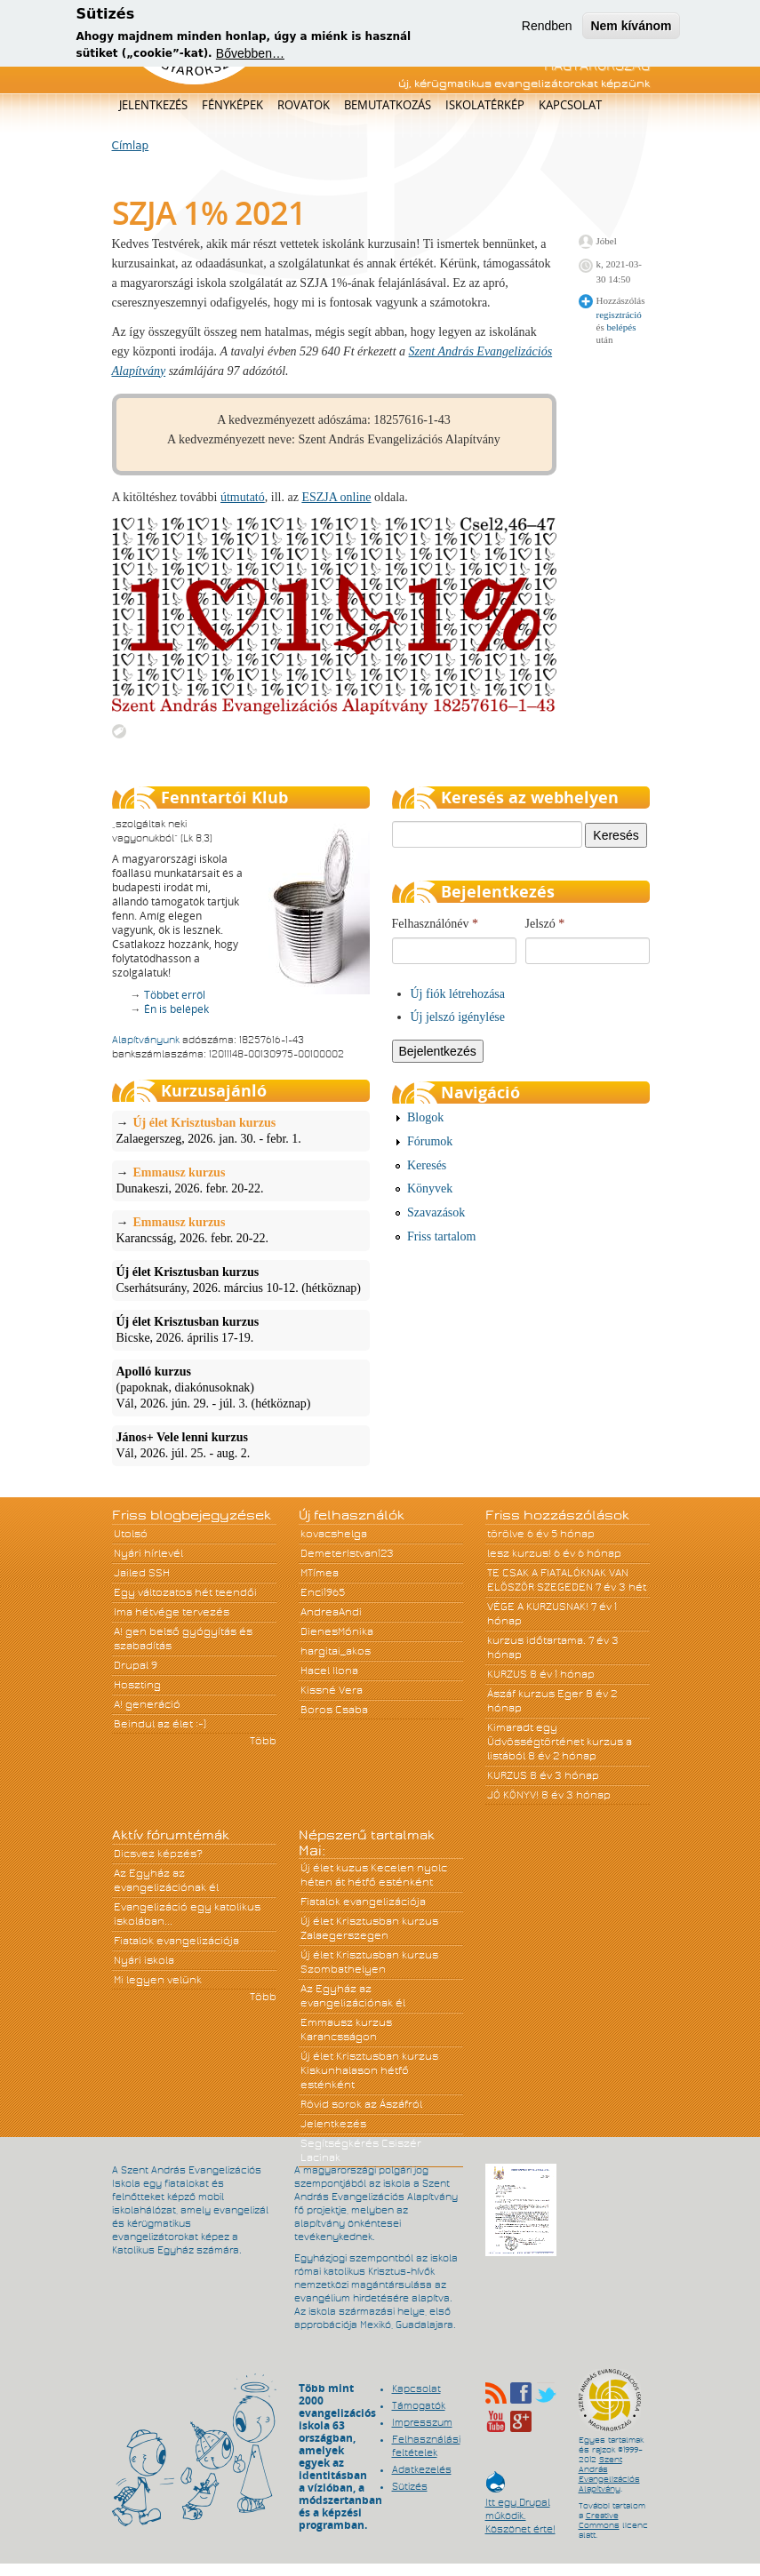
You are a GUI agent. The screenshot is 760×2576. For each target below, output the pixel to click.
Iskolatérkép (484, 105)
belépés (621, 327)
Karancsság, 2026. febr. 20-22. (240, 1230)
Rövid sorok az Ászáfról (361, 2104)
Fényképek (232, 105)
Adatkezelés (422, 2469)
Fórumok (429, 1141)
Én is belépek (176, 1009)
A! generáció (147, 1704)
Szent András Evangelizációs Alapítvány (609, 2474)
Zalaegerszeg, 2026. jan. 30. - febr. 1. (240, 1130)
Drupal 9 (135, 1665)
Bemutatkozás (387, 105)
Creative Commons (599, 2520)
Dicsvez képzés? (158, 1853)
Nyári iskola (144, 1960)
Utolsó (131, 1533)
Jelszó (545, 923)
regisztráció (619, 314)
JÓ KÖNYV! (513, 1795)
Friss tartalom (441, 1236)
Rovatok (303, 105)
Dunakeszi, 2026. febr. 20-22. (240, 1180)
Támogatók (418, 2405)
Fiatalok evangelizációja (176, 1940)
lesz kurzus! (519, 1553)
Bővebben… (250, 48)
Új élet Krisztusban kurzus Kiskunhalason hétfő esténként (369, 2070)
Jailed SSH (142, 1573)
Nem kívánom (630, 19)
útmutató (242, 497)
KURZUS (507, 1674)
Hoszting (137, 1685)
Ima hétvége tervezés (171, 1612)
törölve (505, 1533)
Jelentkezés (153, 105)
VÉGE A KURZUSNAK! (537, 1606)
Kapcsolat (570, 105)
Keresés (426, 1165)
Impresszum (422, 2422)
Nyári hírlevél (148, 1553)
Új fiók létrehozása (458, 994)
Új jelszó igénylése (458, 1017)
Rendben (547, 19)
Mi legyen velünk (158, 1980)
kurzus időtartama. (536, 1640)
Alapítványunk (146, 1039)
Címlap (130, 146)
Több (263, 1741)
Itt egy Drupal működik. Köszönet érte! (520, 2507)
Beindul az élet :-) (160, 1724)
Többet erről (174, 994)
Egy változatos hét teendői (185, 1592)
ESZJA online (336, 497)
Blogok (425, 1117)
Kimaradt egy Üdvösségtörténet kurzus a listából (559, 1741)
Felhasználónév (435, 923)
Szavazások (436, 1212)
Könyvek (429, 1188)
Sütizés (410, 2486)
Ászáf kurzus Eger (535, 1693)
